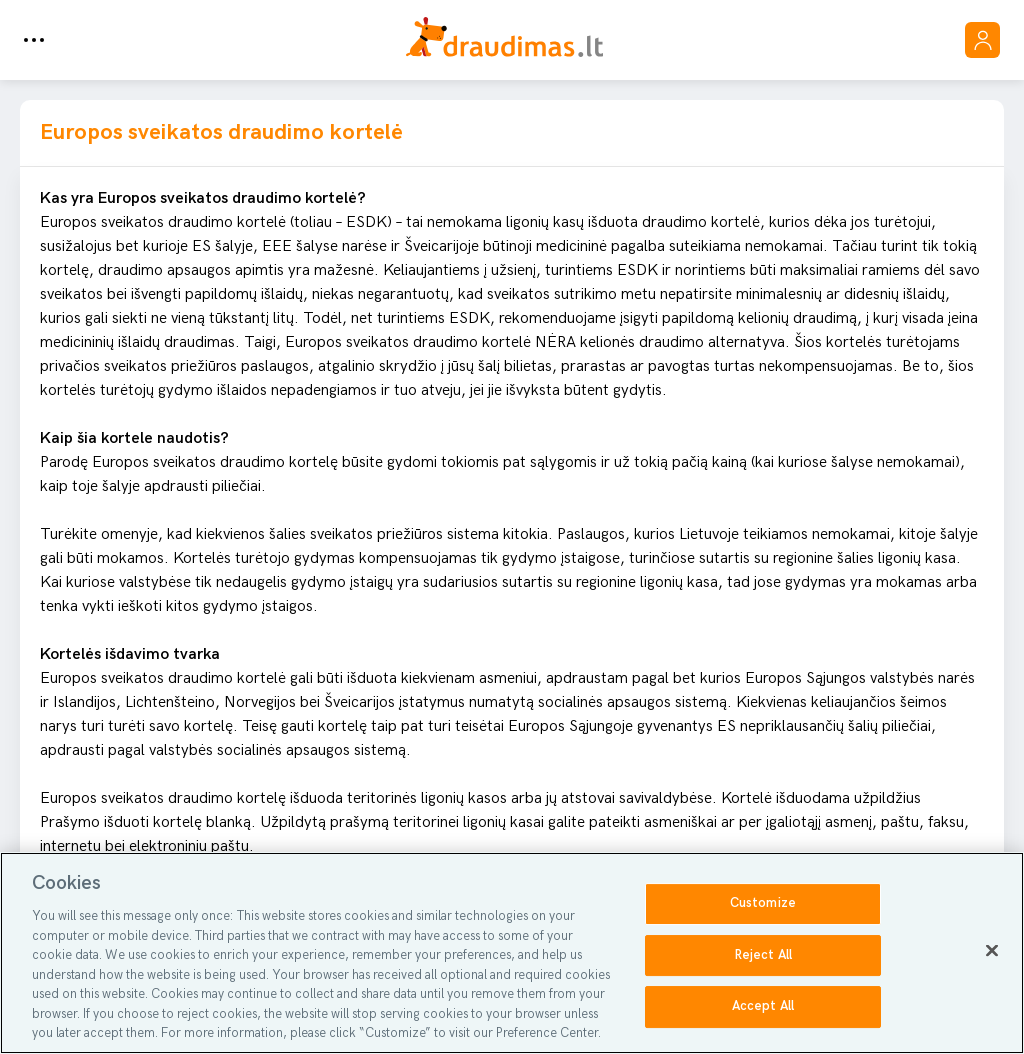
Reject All (763, 955)
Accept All (763, 1007)
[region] (512, 953)
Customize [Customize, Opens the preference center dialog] (763, 903)
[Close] (992, 951)
